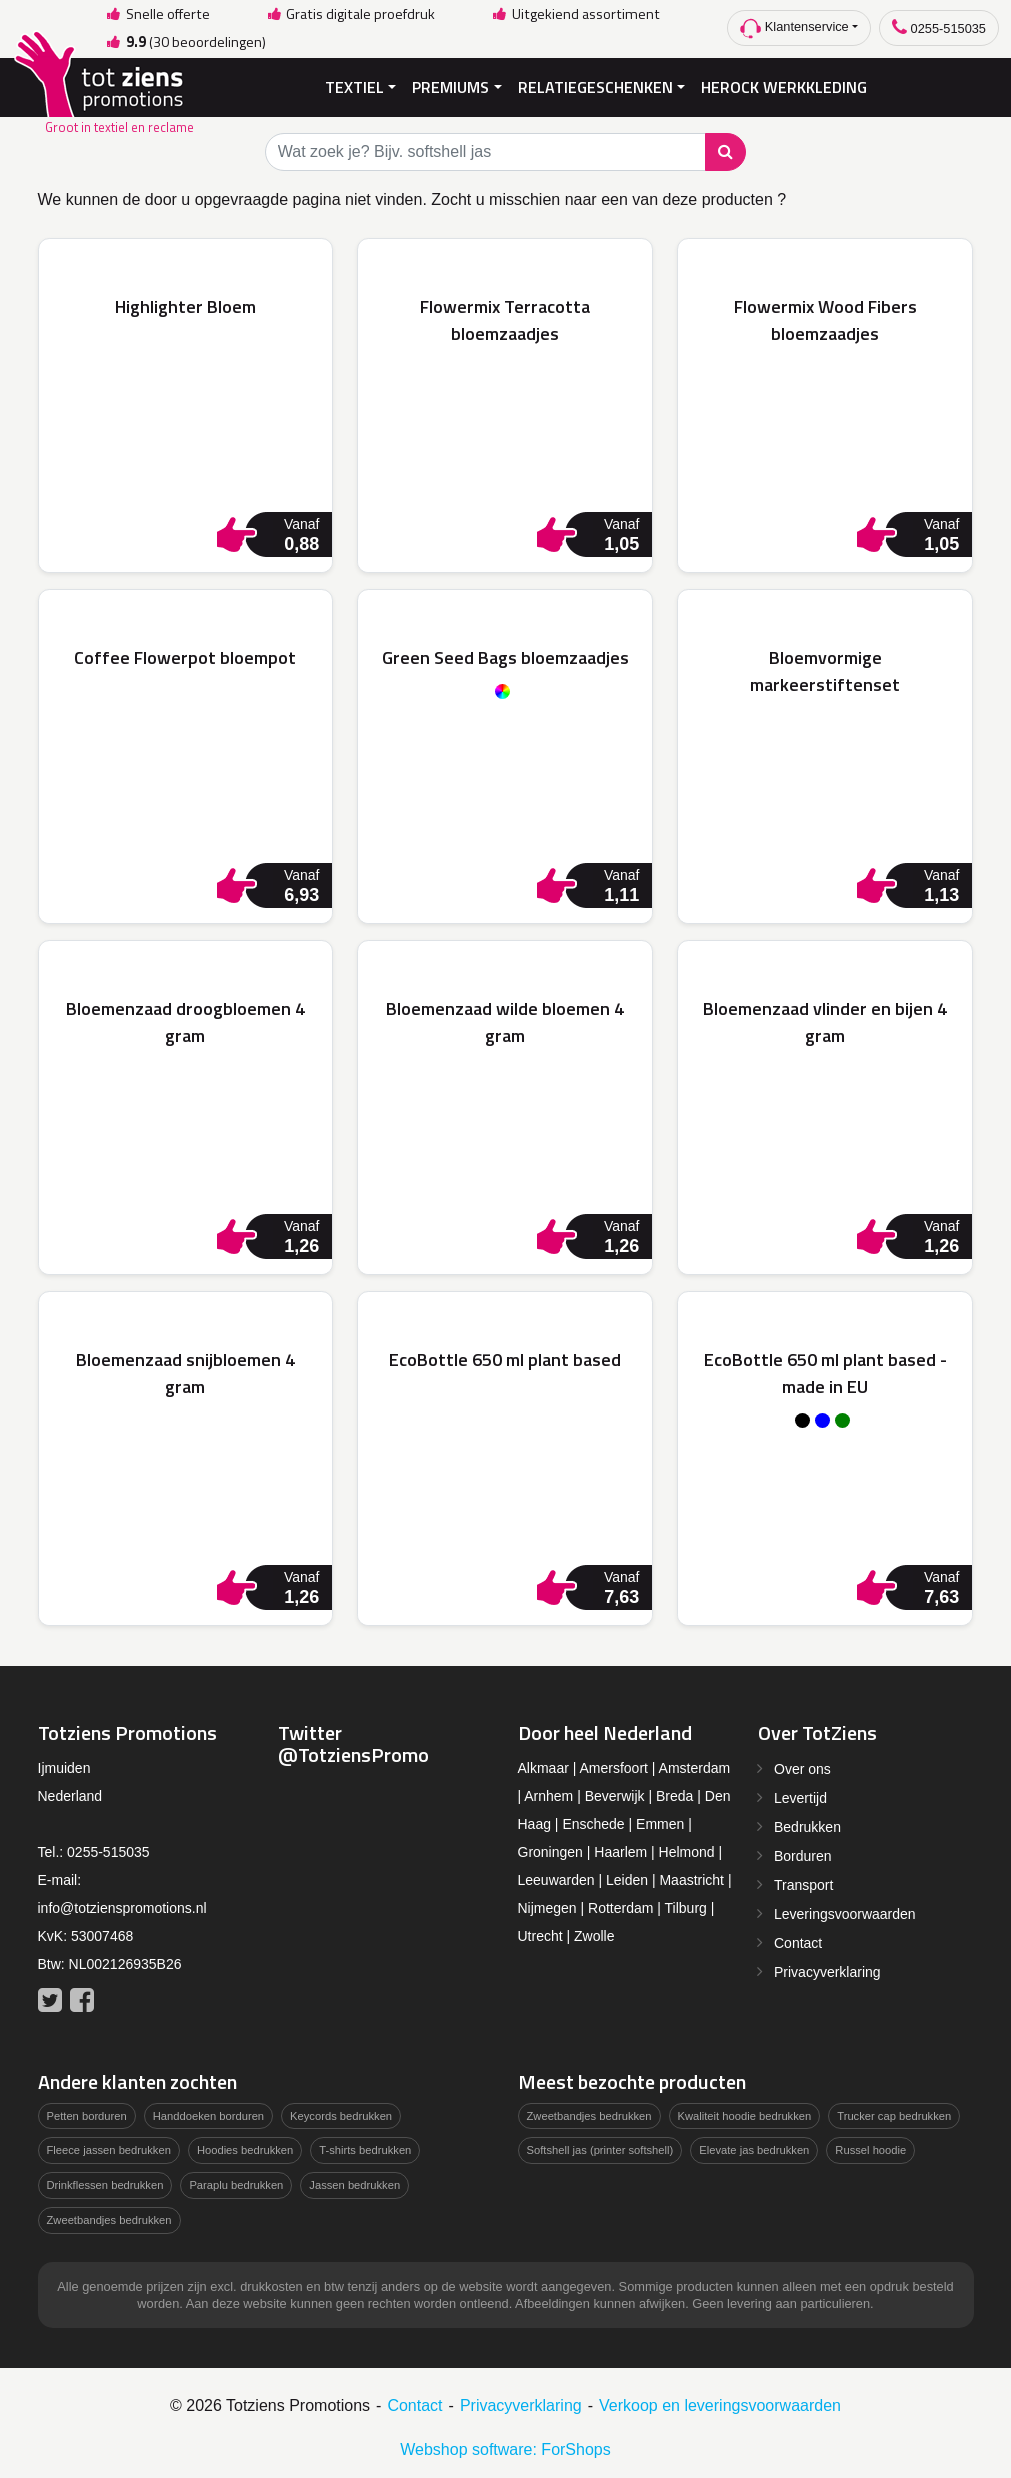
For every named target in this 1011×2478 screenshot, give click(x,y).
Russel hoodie (870, 2149)
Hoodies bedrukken (245, 2149)
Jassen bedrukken (354, 2184)
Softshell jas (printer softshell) (600, 2149)
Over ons (802, 1767)
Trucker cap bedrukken (894, 2114)
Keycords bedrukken (341, 2114)
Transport (803, 1883)
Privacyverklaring (827, 1970)
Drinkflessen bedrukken (105, 2184)
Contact (798, 1941)
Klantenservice (794, 28)
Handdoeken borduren (208, 2114)
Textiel (354, 86)
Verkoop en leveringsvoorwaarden (720, 2403)
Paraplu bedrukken (236, 2184)
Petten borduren (87, 2114)
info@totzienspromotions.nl (122, 1906)
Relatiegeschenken (595, 86)
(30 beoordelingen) (185, 42)
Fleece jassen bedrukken (109, 2149)
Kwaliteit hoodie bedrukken (745, 2114)
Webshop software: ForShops (505, 2447)
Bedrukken (807, 1825)
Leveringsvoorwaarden (845, 1912)
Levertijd (800, 1796)
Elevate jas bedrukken (754, 2149)
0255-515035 (939, 27)
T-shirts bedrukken (365, 2149)
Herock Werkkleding (784, 86)
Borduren (803, 1854)
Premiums (450, 86)
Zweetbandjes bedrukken (109, 2218)
